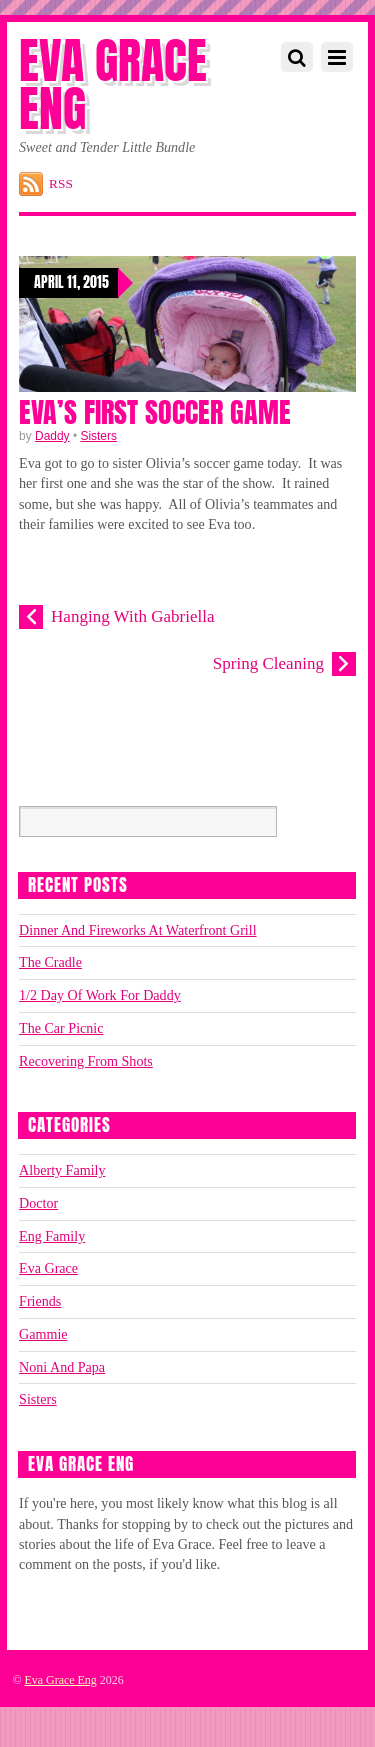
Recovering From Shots (86, 1061)
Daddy (52, 436)
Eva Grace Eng (60, 1680)
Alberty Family (62, 1170)
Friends (40, 1301)
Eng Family (52, 1236)
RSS (61, 183)
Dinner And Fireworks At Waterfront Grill (138, 930)
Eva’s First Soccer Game (155, 412)
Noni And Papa (62, 1367)
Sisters (98, 436)
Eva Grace (48, 1268)
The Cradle (50, 962)
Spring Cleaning (268, 663)
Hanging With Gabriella (132, 616)
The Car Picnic (61, 1028)
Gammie (43, 1334)
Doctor (38, 1203)
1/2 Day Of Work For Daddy (100, 995)
